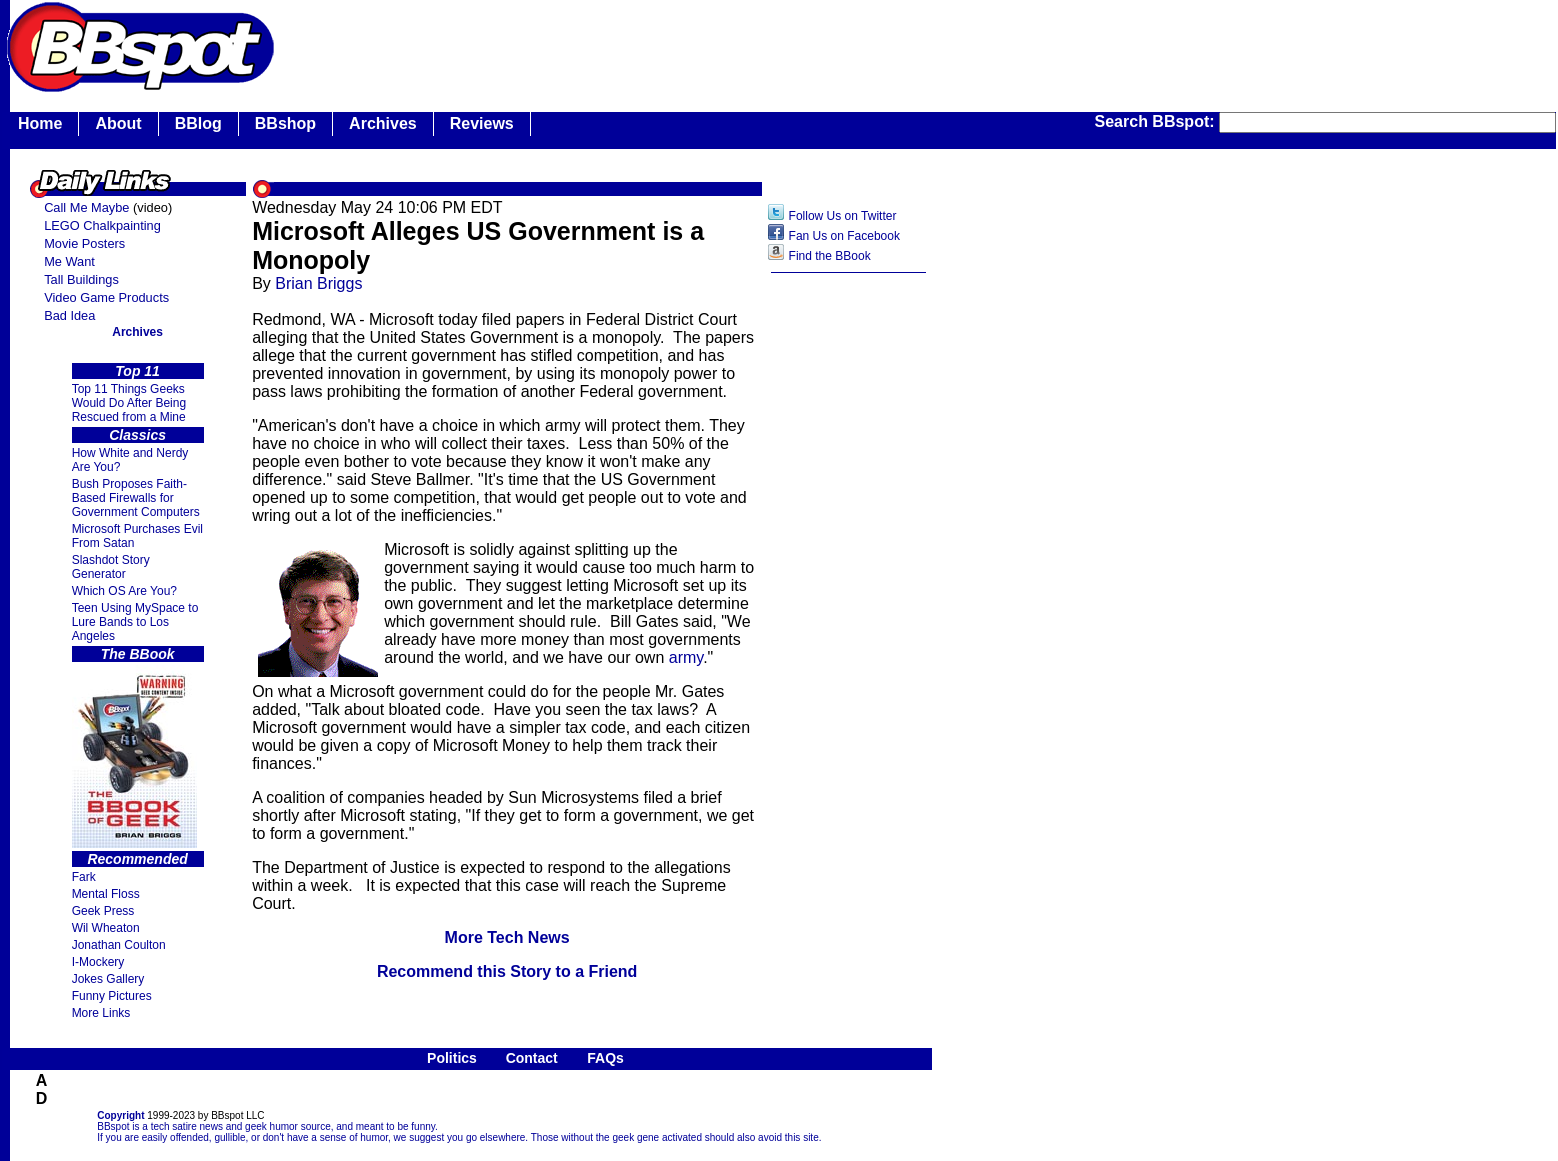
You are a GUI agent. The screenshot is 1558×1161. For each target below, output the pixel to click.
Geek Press (103, 911)
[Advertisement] (849, 599)
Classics (137, 435)
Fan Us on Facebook (844, 236)
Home (40, 123)
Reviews (482, 123)
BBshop (285, 123)
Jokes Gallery (108, 979)
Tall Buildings (81, 279)
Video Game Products (106, 297)
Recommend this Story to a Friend (507, 971)
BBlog (198, 123)
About (118, 123)
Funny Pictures (112, 996)
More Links (101, 1013)
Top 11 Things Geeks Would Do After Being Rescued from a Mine (129, 403)
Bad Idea (69, 315)
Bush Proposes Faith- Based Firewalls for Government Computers (136, 498)
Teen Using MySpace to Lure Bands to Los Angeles (135, 622)
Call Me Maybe (86, 207)
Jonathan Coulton (119, 945)
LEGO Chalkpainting (102, 225)
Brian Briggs (318, 283)
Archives (383, 123)
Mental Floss (106, 894)
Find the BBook (830, 256)
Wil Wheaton (106, 928)
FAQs (605, 1058)
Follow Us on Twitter (843, 216)
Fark (84, 877)
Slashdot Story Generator (111, 567)
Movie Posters (84, 243)
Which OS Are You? (124, 591)
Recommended (137, 859)
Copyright (120, 1115)
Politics (452, 1058)
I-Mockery (98, 962)
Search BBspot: (1157, 121)
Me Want (69, 261)
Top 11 (137, 371)
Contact (532, 1058)
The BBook (138, 654)
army (686, 657)
